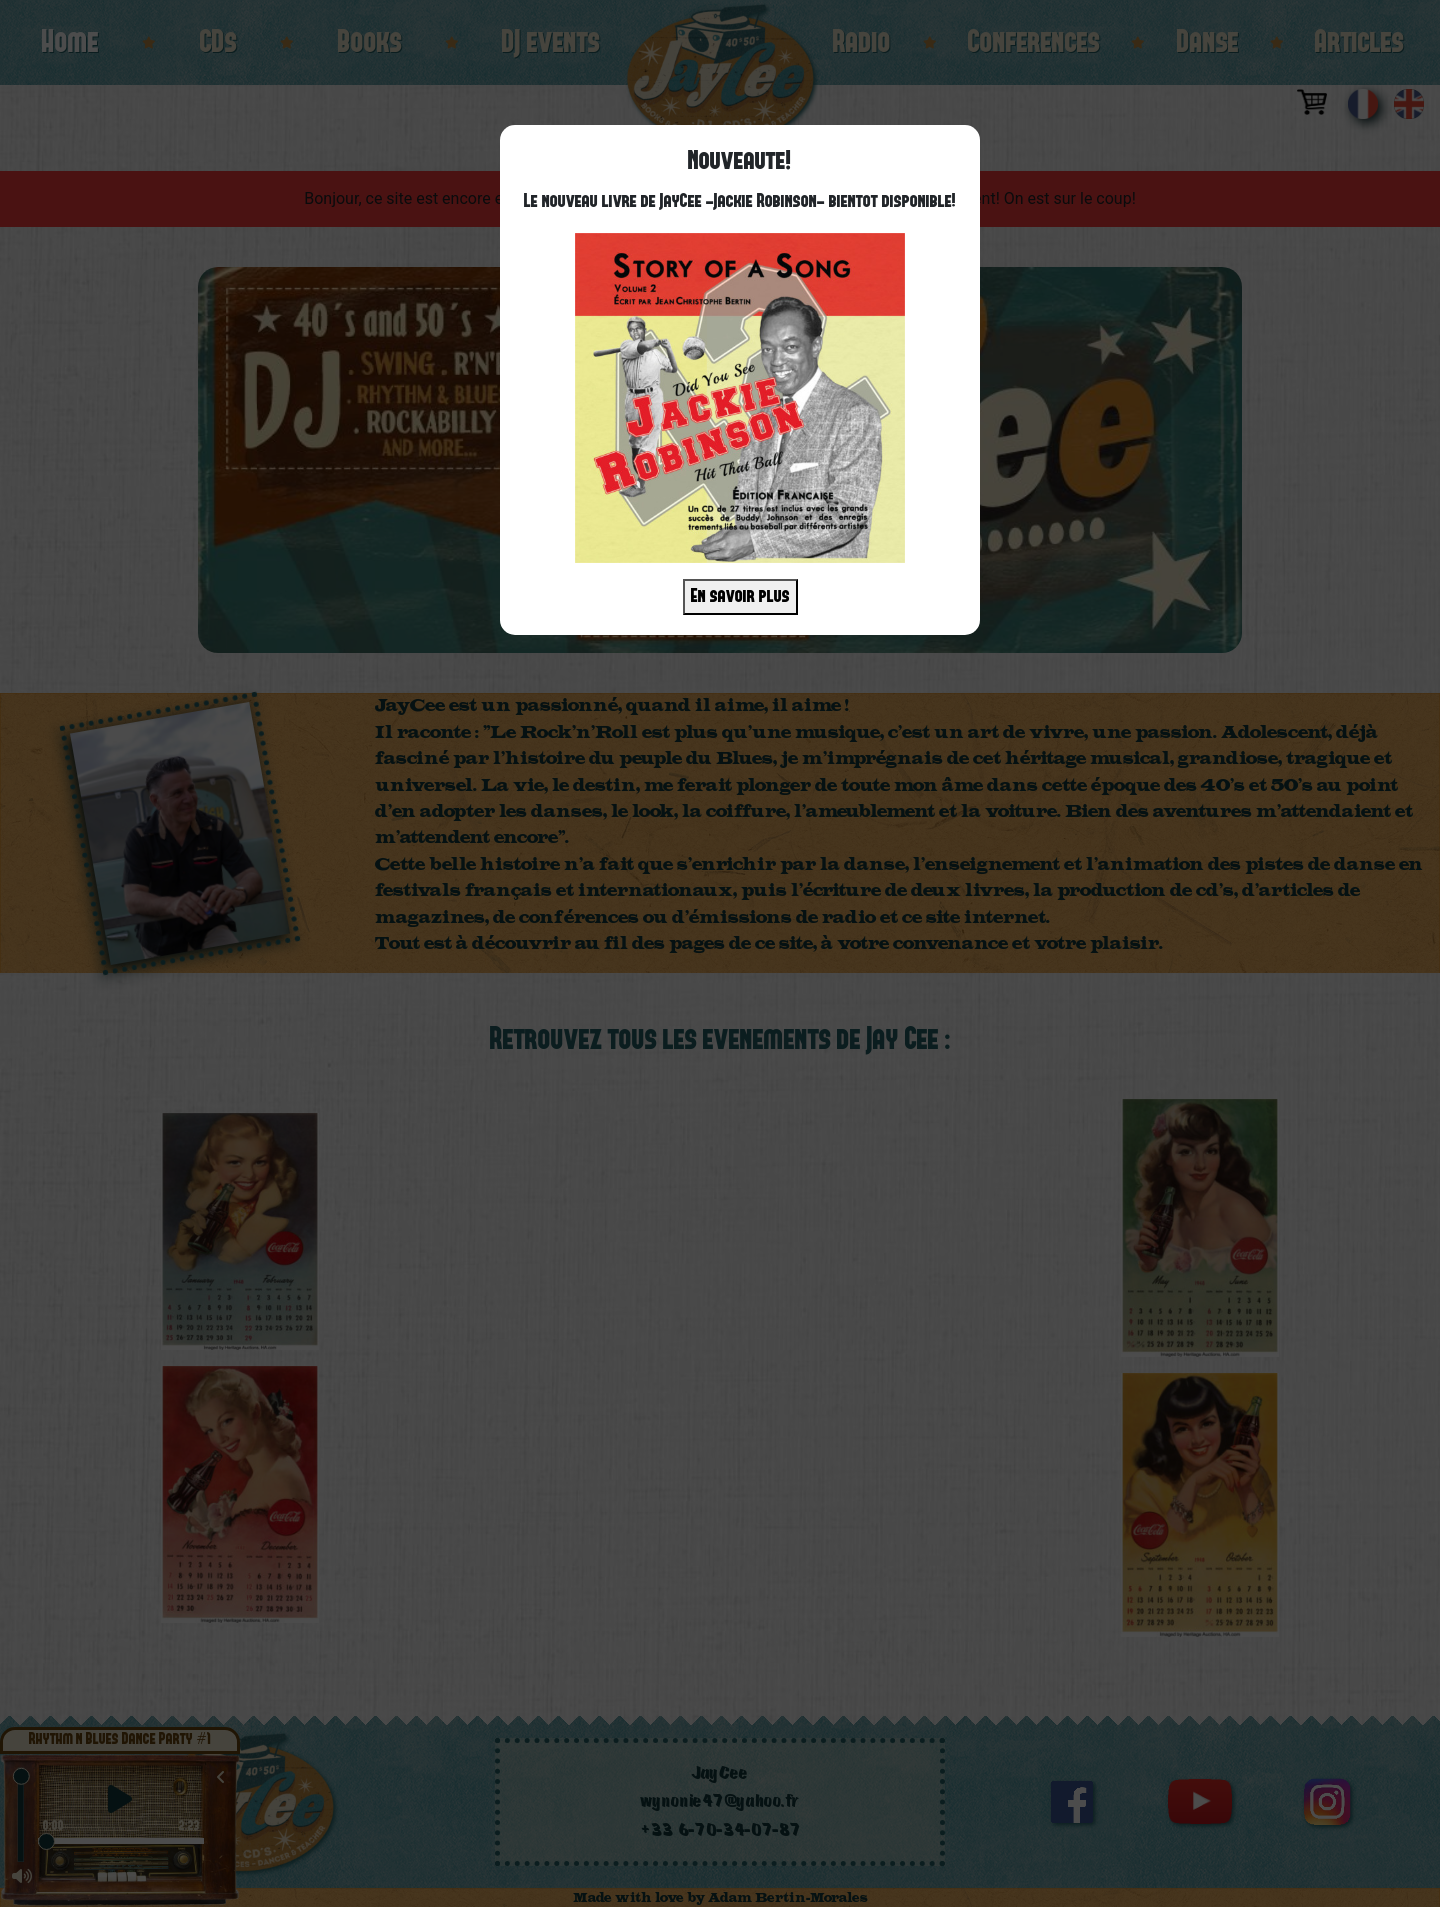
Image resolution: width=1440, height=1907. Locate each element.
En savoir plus (740, 596)
